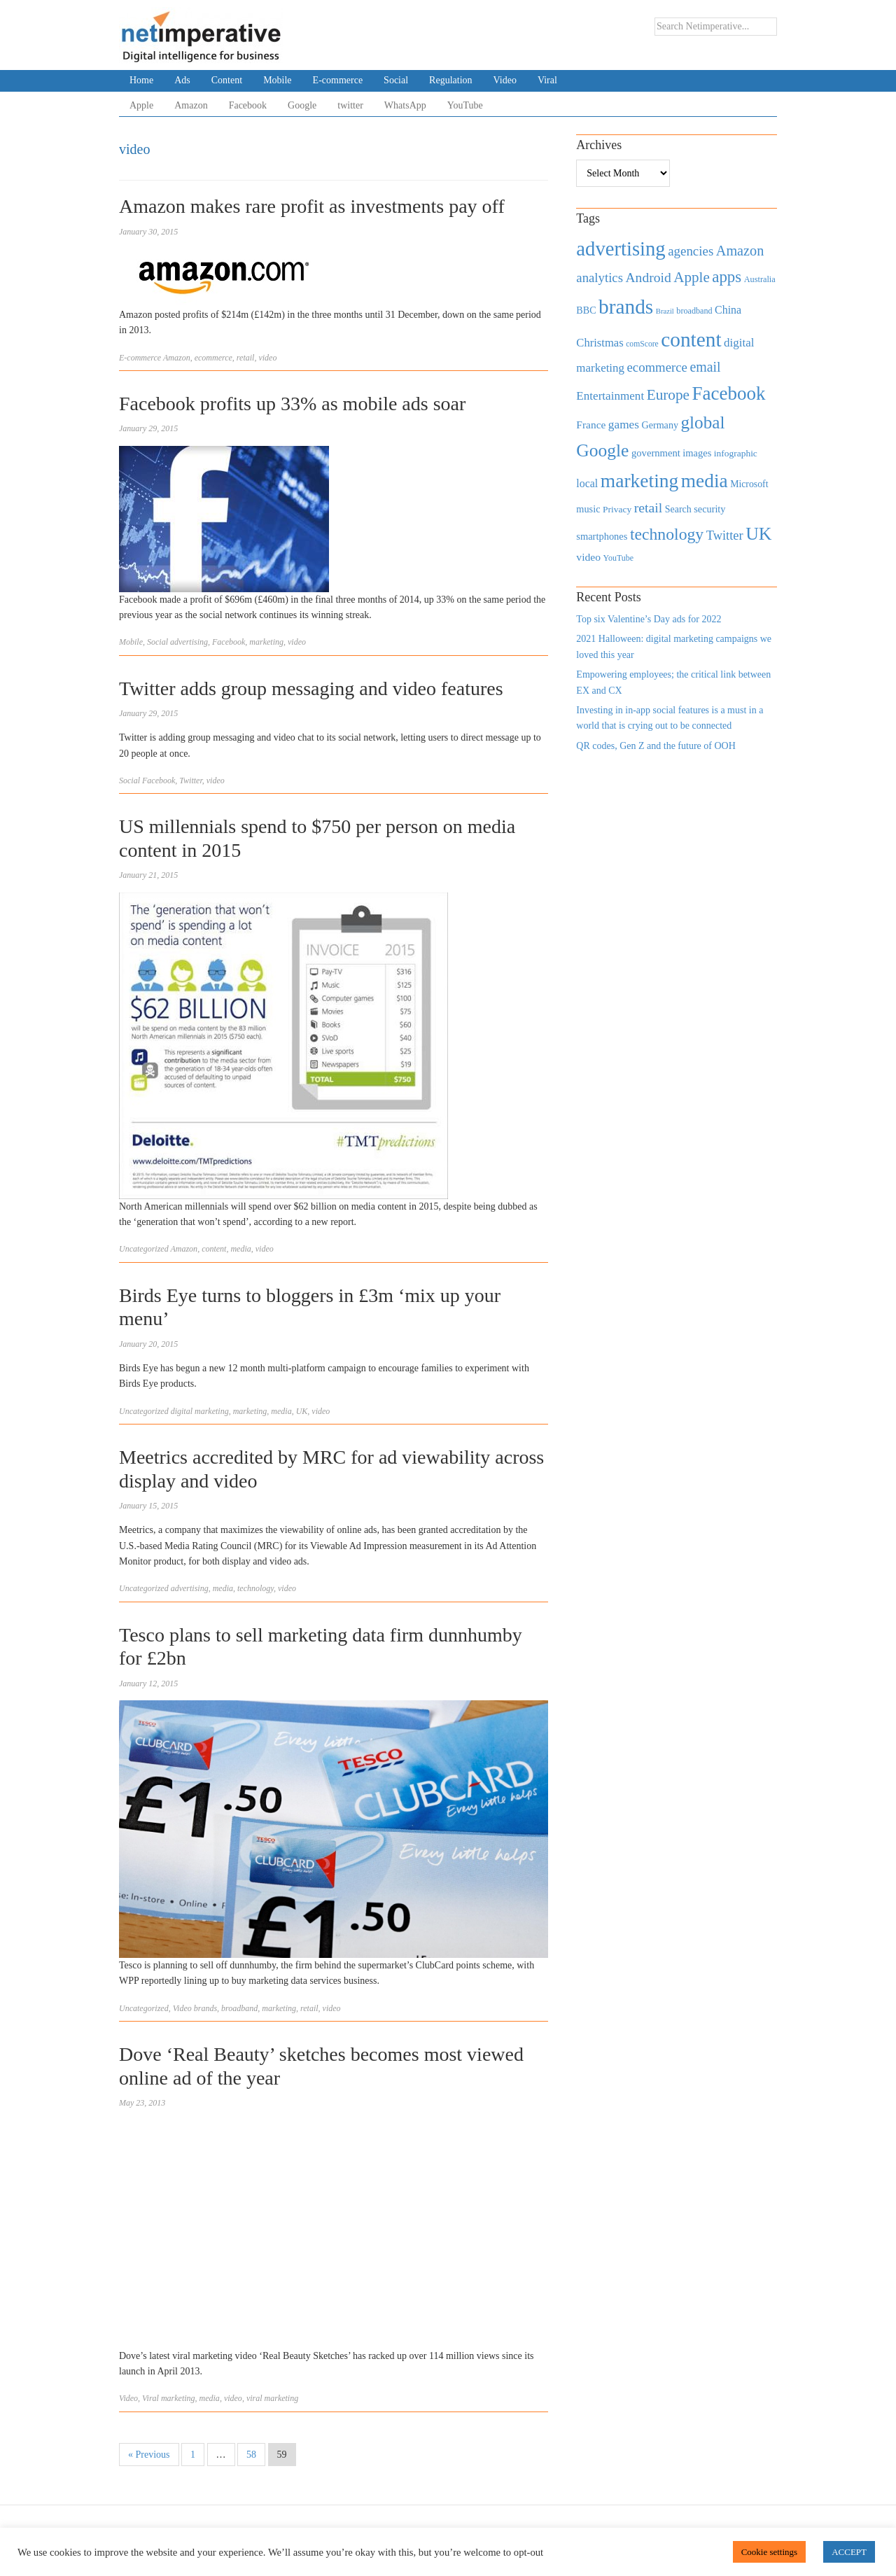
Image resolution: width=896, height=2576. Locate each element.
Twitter (190, 780)
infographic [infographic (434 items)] (735, 453)
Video (505, 80)
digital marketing (200, 1411)
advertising (189, 642)
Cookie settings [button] (769, 2552)
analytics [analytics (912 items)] (599, 277)
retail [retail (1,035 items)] (648, 507)
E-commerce (338, 80)
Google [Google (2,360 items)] (602, 450)
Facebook (248, 105)
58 (251, 2454)
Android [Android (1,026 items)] (648, 277)
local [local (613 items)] (587, 483)
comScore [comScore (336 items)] (642, 344)
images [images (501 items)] (696, 452)
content (214, 1249)
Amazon (190, 105)
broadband (239, 2008)
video (267, 358)
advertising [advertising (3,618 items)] (620, 248)
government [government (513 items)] (655, 452)
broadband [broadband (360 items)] (694, 311)
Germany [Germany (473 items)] (659, 424)
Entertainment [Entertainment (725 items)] (610, 395)
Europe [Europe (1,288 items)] (668, 394)
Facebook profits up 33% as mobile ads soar (292, 403)
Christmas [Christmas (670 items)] (599, 342)
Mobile (277, 80)
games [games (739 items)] (623, 424)
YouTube (465, 105)
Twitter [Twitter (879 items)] (724, 535)
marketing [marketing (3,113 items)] (640, 480)
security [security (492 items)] (709, 508)
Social (396, 80)
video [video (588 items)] (588, 557)
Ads (182, 80)
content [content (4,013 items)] (691, 339)
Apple (141, 105)
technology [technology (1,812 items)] (667, 534)
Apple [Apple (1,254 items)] (691, 277)
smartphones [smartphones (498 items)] (601, 536)
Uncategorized (144, 1249)
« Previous (149, 2454)
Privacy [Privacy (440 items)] (617, 509)
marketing (266, 642)
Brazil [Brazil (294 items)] (665, 311)
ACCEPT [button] (849, 2552)
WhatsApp (405, 105)
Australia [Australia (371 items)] (760, 279)
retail (246, 358)
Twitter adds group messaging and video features (311, 688)
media (240, 1249)
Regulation (450, 80)
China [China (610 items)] (728, 310)
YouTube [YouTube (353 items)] (618, 558)
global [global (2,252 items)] (703, 422)
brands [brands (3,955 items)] (625, 306)
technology (255, 1588)
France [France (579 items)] (591, 424)
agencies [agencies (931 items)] (690, 251)
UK (302, 1411)
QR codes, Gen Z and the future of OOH (655, 746)
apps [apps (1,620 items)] (726, 277)
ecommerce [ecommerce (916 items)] (657, 367)
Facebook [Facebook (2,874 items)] (728, 393)
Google (302, 105)
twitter (350, 105)
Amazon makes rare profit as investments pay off (312, 206)
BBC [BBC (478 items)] (586, 310)
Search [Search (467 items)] (678, 509)
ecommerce (213, 358)
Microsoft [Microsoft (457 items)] (749, 484)
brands (205, 2008)
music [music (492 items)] (588, 508)
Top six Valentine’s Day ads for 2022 (648, 619)
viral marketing (272, 2398)
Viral (547, 80)
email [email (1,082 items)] (705, 366)
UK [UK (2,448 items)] (758, 534)
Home (141, 80)
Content (226, 80)
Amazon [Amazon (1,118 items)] (740, 250)
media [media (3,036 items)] (704, 480)
